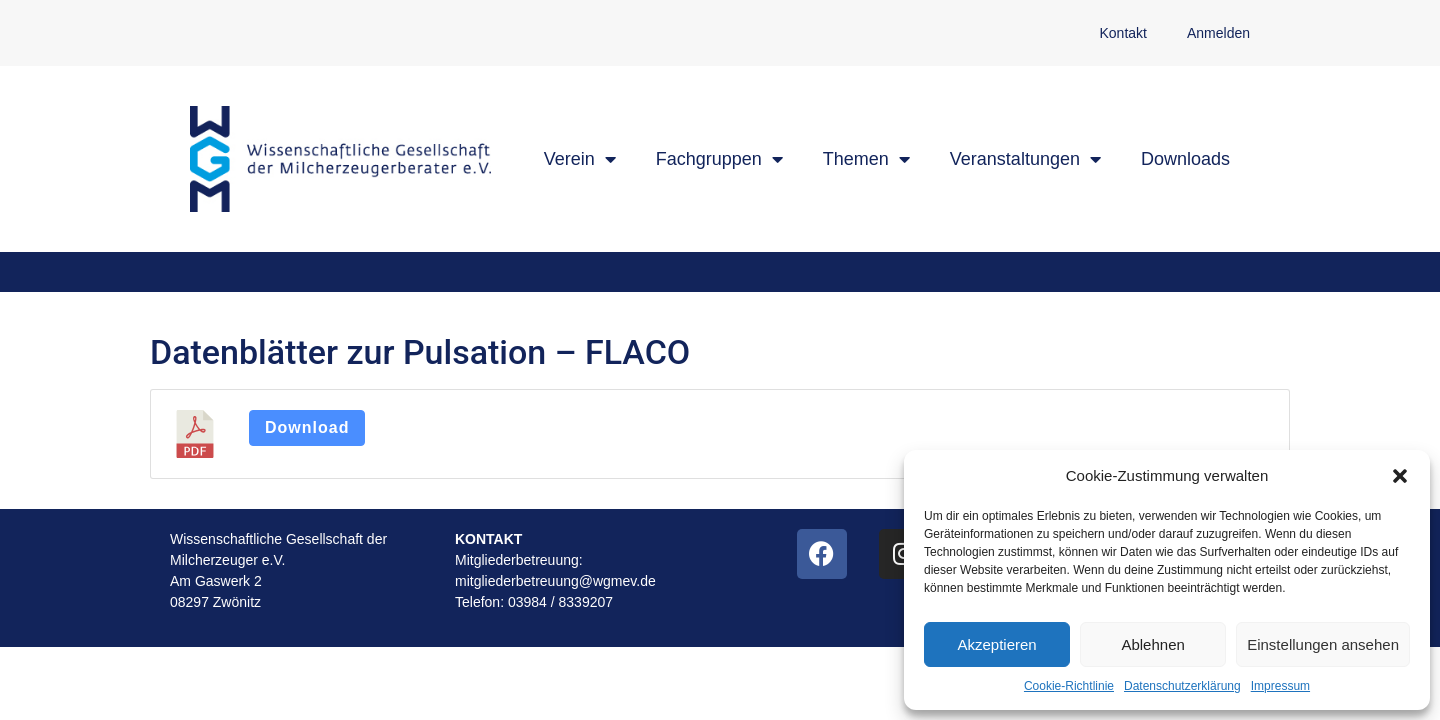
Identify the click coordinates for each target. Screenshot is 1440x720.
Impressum (1280, 686)
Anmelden (1218, 33)
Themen (866, 159)
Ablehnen (1152, 644)
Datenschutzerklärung (1182, 686)
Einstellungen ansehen (1323, 644)
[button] (1400, 476)
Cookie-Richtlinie (1069, 686)
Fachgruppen (719, 159)
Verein (580, 159)
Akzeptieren (996, 644)
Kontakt (1122, 33)
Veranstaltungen (1025, 159)
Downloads (1185, 159)
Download (307, 427)
